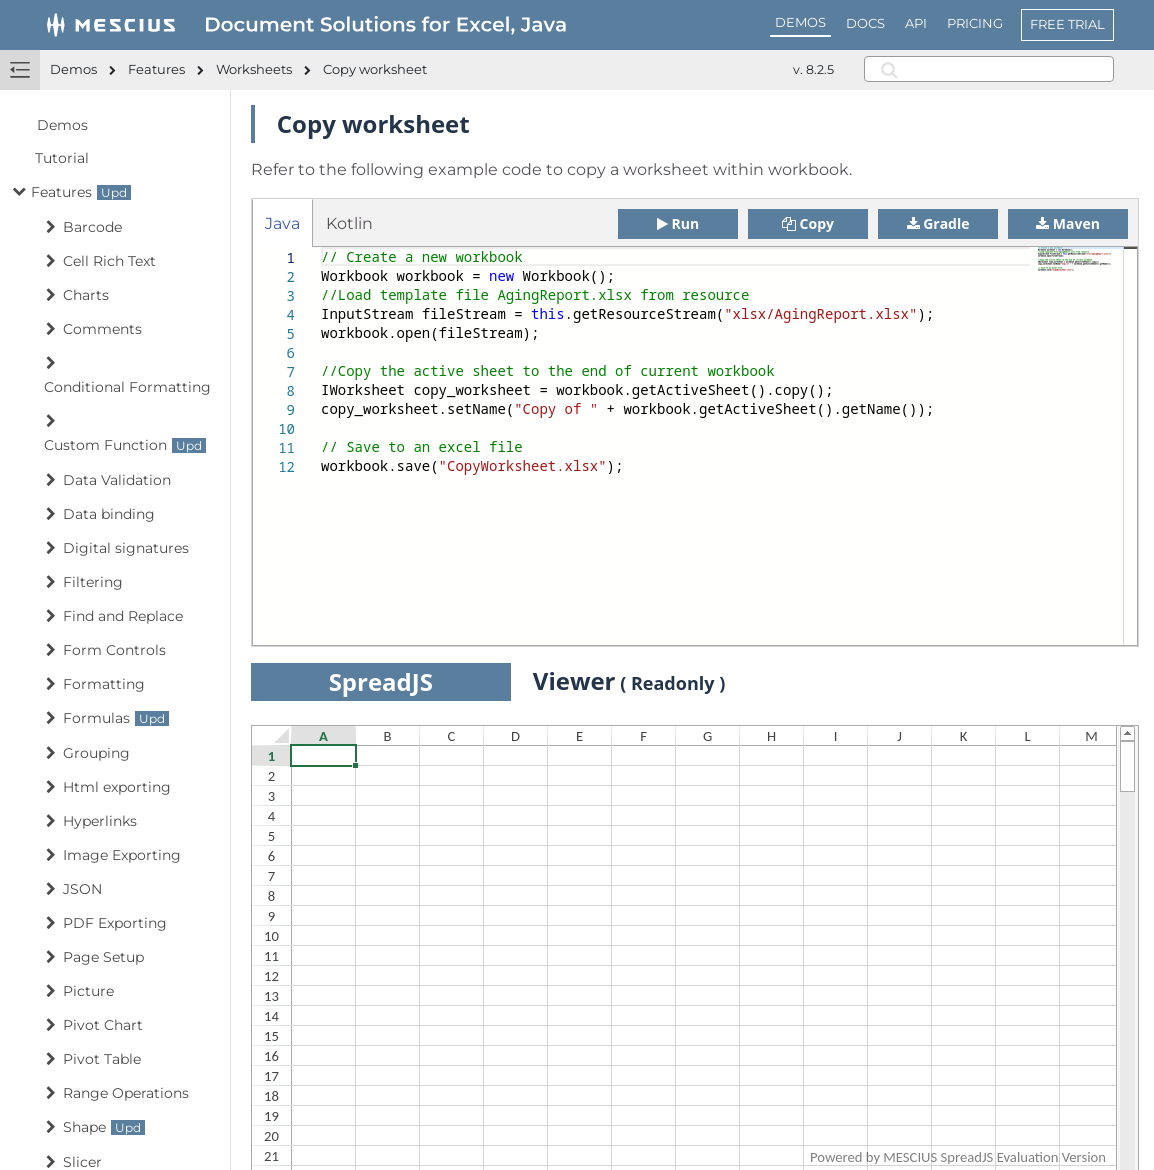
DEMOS (800, 22)
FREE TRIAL (1067, 24)
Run (678, 223)
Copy (808, 223)
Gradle (938, 223)
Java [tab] (282, 223)
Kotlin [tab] (349, 223)
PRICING (975, 23)
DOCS (865, 23)
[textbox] (321, 247)
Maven (1068, 223)
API (916, 23)
